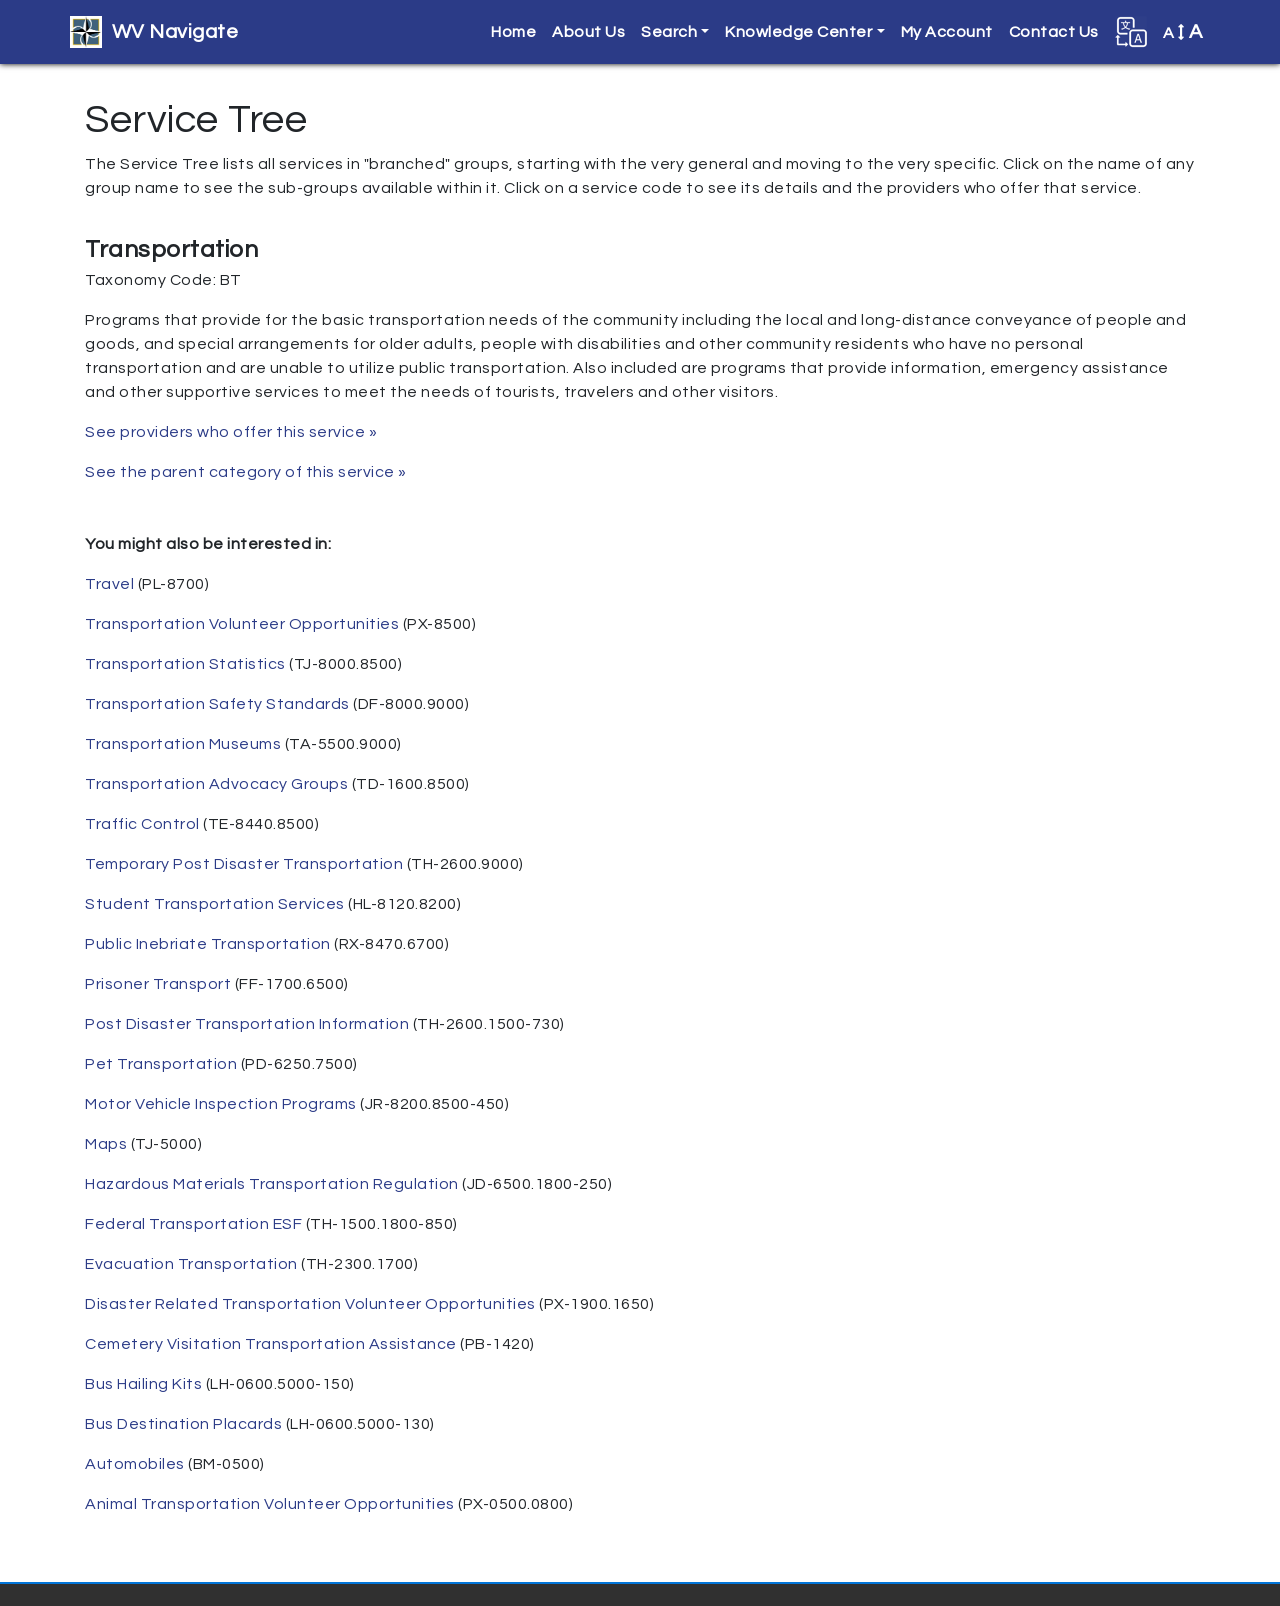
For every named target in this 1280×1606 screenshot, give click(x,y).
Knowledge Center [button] (798, 32)
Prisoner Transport (158, 984)
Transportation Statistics (185, 664)
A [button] (1183, 32)
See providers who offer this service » (231, 432)
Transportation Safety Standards (217, 704)
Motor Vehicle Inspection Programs (221, 1104)
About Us (588, 32)
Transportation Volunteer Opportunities (242, 624)
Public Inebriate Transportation (208, 944)
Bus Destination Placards (183, 1424)
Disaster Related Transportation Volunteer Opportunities (310, 1304)
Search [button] (669, 32)
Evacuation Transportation (191, 1264)
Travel (109, 584)
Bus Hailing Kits (143, 1384)
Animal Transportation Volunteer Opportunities (270, 1504)
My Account (947, 32)
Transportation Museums (183, 744)
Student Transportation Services (215, 904)
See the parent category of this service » (246, 472)
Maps (106, 1144)
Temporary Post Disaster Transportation (244, 864)
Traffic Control (142, 824)
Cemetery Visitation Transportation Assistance (271, 1344)
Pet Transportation (161, 1064)
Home (513, 32)
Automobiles (135, 1464)
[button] (1131, 32)
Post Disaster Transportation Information (247, 1024)
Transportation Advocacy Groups (216, 784)
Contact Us (1054, 32)
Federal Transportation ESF (193, 1224)
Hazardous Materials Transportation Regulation (272, 1184)
